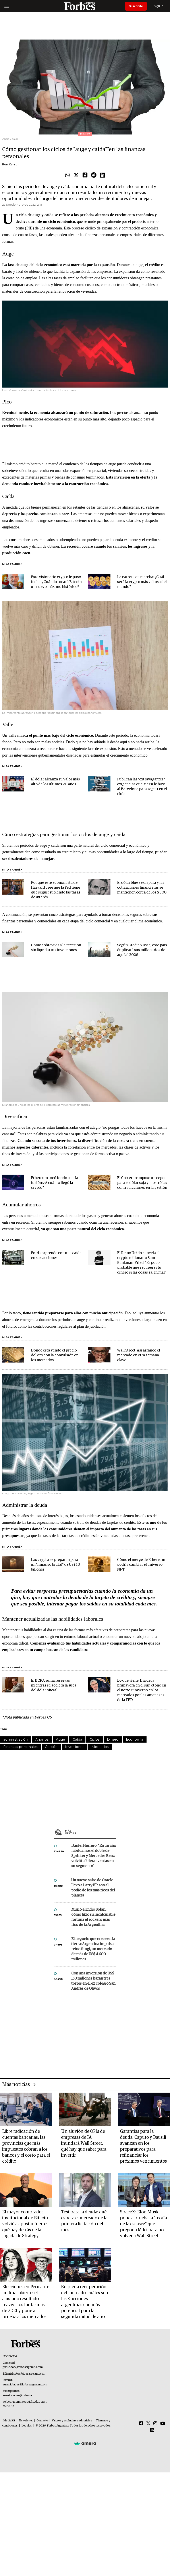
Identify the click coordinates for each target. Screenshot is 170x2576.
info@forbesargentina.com (29, 2373)
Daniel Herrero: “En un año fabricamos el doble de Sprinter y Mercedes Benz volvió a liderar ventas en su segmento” (93, 1856)
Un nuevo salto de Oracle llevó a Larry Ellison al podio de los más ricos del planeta (93, 1887)
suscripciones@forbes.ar (18, 2395)
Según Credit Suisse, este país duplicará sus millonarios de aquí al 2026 (142, 950)
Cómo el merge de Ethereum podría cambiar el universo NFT (141, 1564)
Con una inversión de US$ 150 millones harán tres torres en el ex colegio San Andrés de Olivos (93, 1981)
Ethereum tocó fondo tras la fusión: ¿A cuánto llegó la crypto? (54, 1183)
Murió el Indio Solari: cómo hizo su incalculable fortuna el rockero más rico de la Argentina (93, 1917)
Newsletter (26, 2420)
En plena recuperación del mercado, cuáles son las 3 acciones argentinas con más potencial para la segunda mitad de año (84, 2302)
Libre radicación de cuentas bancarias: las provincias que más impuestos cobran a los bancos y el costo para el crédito (26, 2146)
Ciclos (94, 1739)
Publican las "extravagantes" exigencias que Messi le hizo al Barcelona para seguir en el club (142, 787)
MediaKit (9, 2420)
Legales (26, 2425)
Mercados (100, 1747)
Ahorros (41, 1739)
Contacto (42, 2420)
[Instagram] (155, 2423)
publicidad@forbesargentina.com (23, 2367)
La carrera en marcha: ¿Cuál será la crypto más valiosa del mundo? (142, 582)
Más (90, 1832)
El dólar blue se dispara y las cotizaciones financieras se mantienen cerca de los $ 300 (141, 887)
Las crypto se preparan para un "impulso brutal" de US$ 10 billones (55, 1564)
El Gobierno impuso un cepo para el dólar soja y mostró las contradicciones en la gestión (142, 1183)
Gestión (51, 1747)
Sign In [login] (159, 6)
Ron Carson (10, 164)
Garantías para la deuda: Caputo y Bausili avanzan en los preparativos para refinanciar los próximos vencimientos (143, 2146)
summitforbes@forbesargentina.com (25, 2384)
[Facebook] (141, 2423)
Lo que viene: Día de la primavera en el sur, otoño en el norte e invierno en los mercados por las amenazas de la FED (141, 1690)
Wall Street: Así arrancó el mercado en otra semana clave (138, 1355)
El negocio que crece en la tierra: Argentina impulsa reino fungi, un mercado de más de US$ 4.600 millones (93, 1949)
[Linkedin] (152, 2430)
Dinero (112, 1739)
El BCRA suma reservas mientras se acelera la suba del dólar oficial (53, 1685)
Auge (60, 1739)
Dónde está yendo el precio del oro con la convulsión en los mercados (54, 1355)
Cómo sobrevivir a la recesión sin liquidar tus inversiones (56, 947)
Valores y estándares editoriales (72, 2420)
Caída (77, 1739)
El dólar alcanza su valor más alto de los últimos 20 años (55, 782)
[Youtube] (162, 2423)
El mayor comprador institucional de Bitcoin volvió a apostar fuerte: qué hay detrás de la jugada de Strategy (25, 2224)
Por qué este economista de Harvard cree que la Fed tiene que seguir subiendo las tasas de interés (55, 890)
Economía (134, 1739)
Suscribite (136, 6)
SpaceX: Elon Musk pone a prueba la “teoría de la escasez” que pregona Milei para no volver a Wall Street (143, 2224)
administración (15, 1739)
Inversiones (74, 1747)
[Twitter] (148, 2423)
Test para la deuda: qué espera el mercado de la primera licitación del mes (84, 2221)
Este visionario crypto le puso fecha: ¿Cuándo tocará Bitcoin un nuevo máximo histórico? (56, 582)
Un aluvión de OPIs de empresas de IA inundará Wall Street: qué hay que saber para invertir (83, 2143)
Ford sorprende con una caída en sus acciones (56, 1255)
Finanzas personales (20, 1747)
